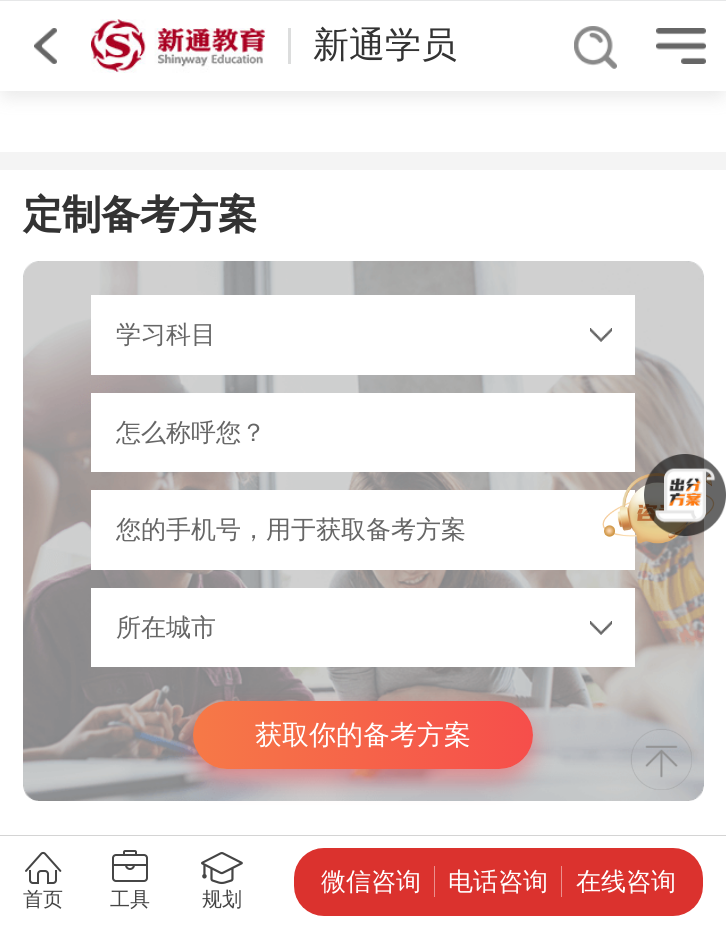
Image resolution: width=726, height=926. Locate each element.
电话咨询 (498, 881)
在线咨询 (626, 881)
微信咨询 (371, 881)
